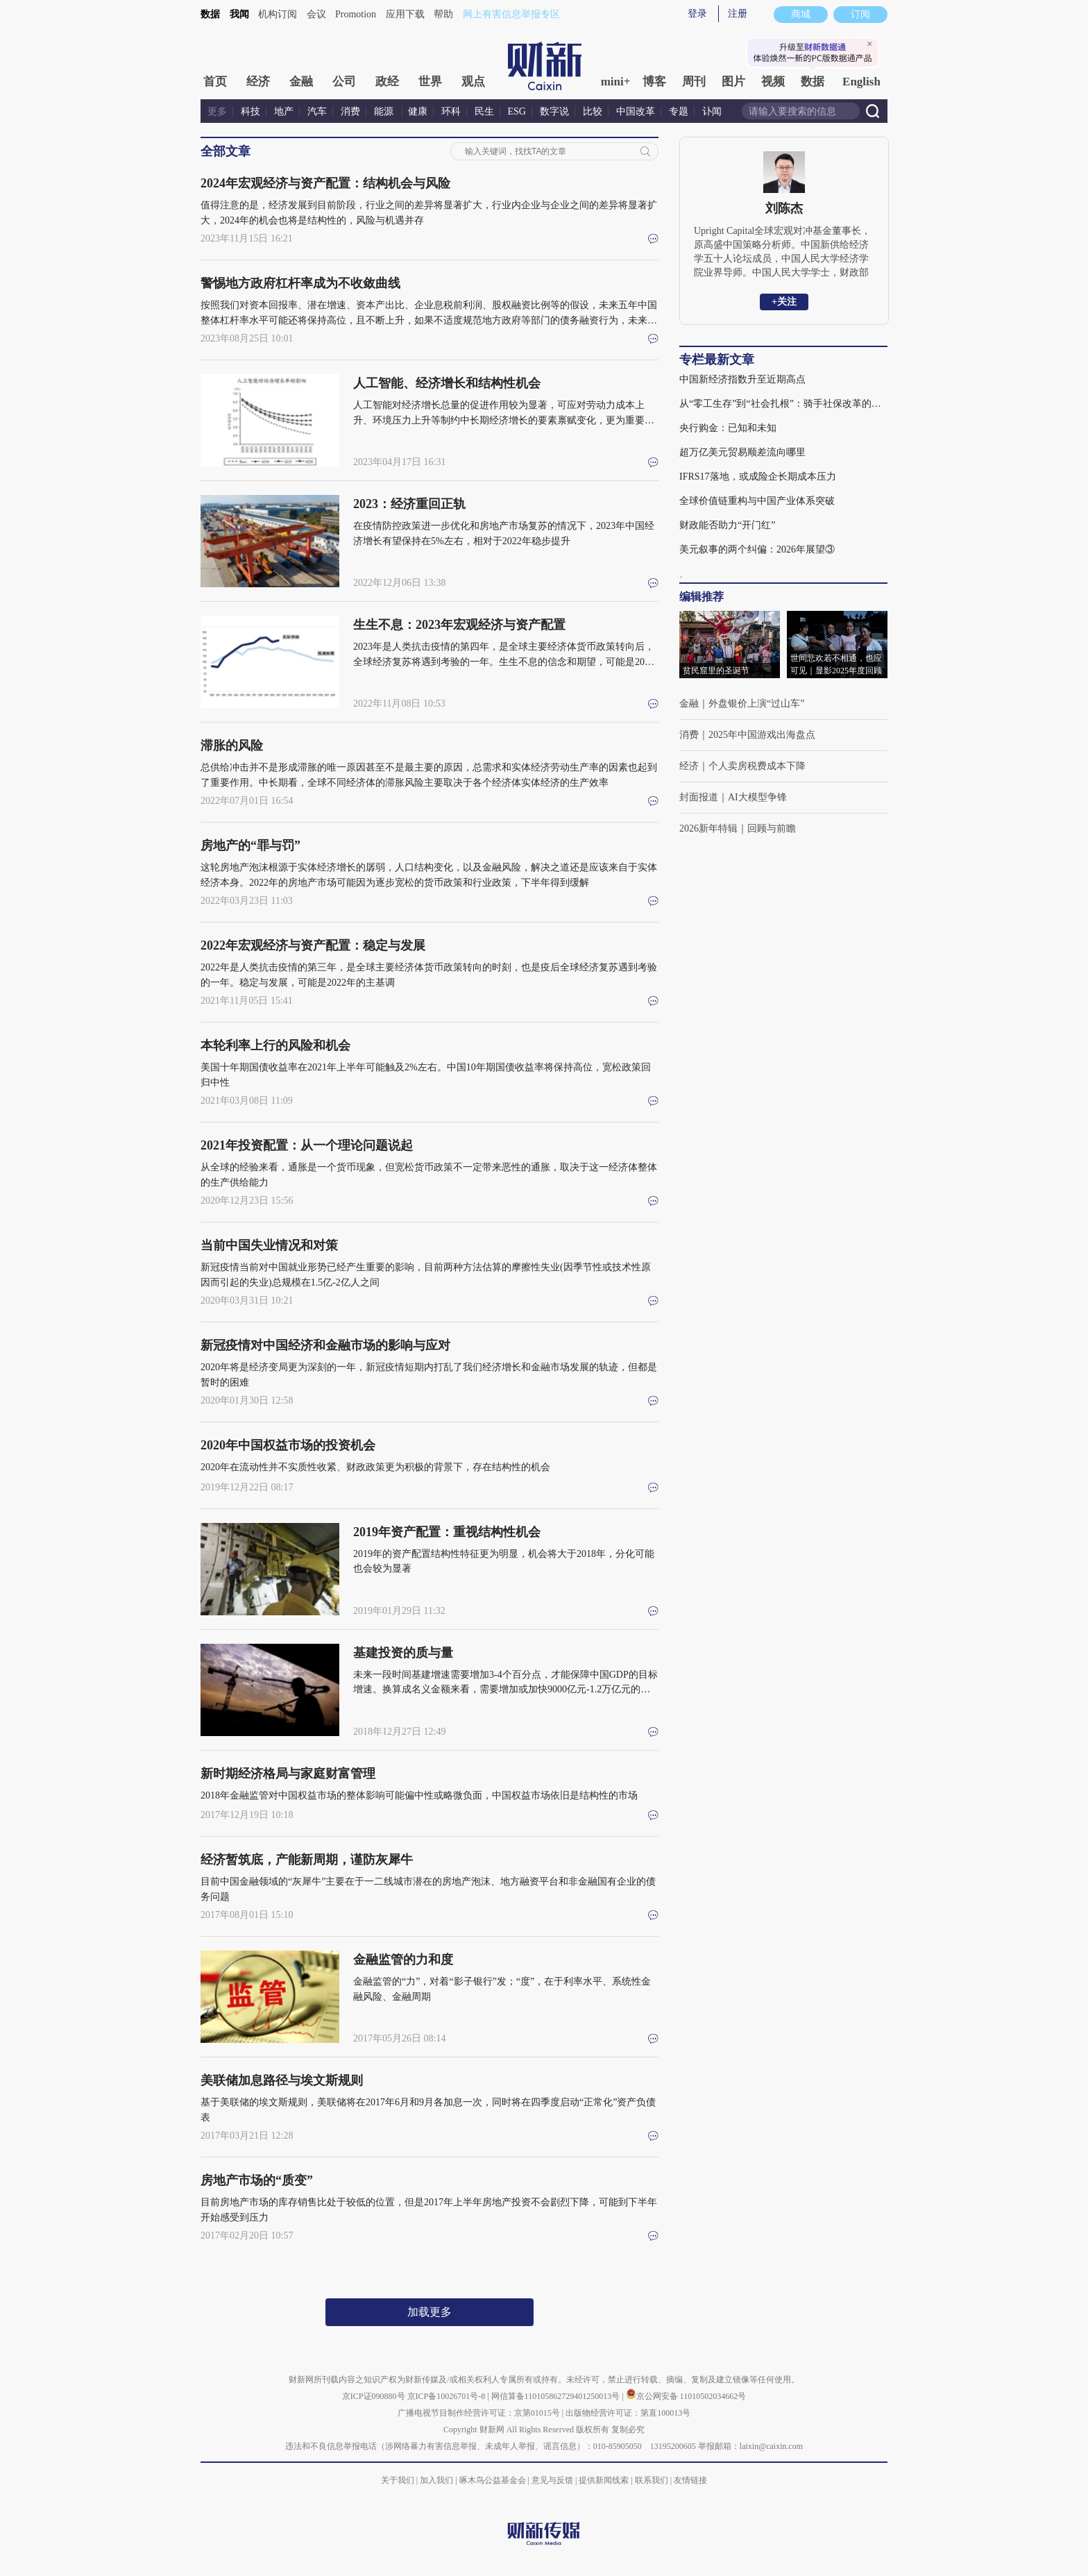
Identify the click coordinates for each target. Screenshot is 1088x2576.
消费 (350, 111)
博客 (654, 81)
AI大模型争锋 (757, 797)
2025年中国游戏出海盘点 (761, 735)
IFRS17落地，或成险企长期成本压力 (757, 476)
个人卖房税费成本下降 (757, 766)
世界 (430, 81)
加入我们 (436, 2480)
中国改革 (635, 111)
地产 (284, 111)
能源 (385, 111)
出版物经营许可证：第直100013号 (628, 2413)
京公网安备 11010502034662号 (686, 2396)
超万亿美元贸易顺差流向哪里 (742, 452)
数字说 (554, 111)
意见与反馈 (552, 2480)
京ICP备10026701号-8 (447, 2396)
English (861, 81)
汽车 (317, 111)
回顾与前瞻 (771, 828)
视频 (773, 81)
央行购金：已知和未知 (727, 428)
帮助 (443, 14)
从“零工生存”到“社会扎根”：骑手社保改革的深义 (783, 403)
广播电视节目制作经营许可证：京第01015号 (479, 2413)
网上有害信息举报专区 (511, 14)
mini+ (616, 81)
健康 (417, 111)
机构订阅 (277, 14)
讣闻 (712, 111)
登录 (697, 13)
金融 (301, 81)
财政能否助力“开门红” (727, 525)
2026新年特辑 (708, 828)
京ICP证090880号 (373, 2396)
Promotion (355, 14)
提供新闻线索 (604, 2480)
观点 (473, 81)
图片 (733, 81)
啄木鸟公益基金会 (493, 2480)
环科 (451, 111)
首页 (215, 81)
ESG (517, 111)
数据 (210, 14)
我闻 (239, 14)
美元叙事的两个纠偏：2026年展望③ (757, 549)
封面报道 (698, 797)
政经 (387, 81)
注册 (737, 13)
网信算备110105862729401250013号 (556, 2396)
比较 (592, 111)
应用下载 (405, 14)
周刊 (694, 81)
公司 (344, 81)
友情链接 (690, 2480)
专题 (678, 111)
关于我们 (397, 2480)
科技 (250, 111)
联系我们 (651, 2480)
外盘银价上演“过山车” (756, 703)
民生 (484, 111)
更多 (217, 111)
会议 (316, 14)
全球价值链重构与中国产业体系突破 (757, 501)
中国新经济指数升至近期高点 (742, 379)
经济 (258, 81)
